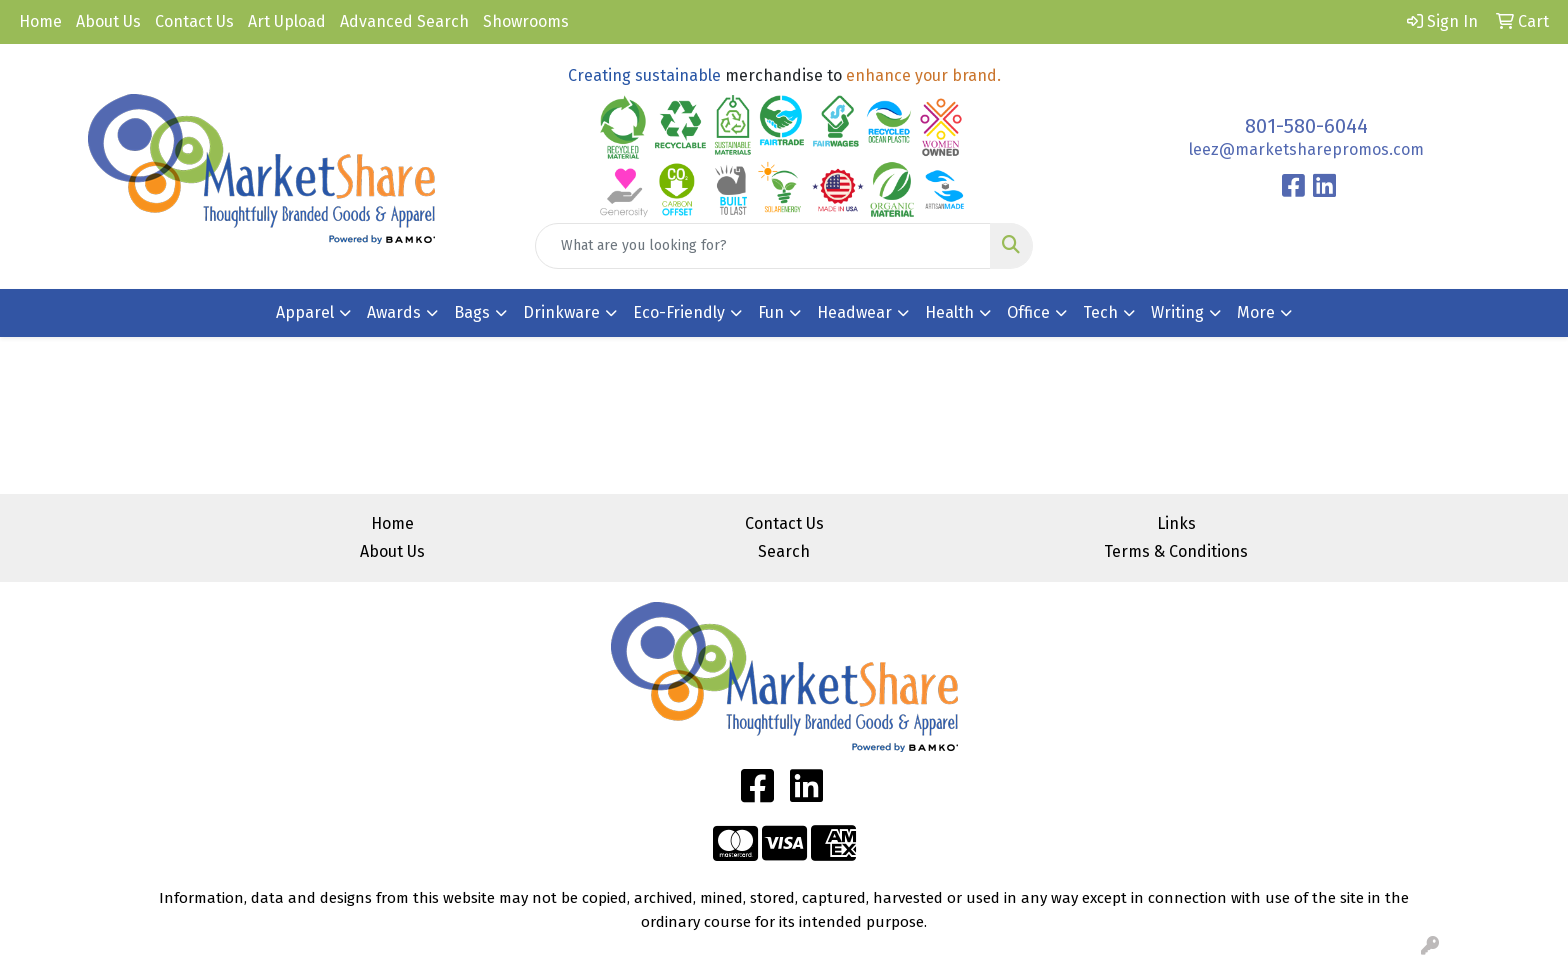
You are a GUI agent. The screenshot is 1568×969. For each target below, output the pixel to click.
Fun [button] (771, 312)
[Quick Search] (763, 246)
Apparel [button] (305, 312)
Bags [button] (472, 312)
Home (40, 21)
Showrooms (526, 21)
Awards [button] (394, 312)
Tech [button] (1100, 312)
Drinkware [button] (561, 312)
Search (784, 551)
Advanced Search (404, 21)
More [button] (1256, 312)
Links (1176, 523)
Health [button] (949, 312)
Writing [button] (1177, 312)
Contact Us (194, 21)
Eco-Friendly (679, 312)
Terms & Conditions (1176, 551)
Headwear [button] (854, 312)
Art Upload (287, 21)
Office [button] (1028, 312)
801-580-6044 (1306, 126)
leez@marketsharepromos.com (1306, 149)
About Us (108, 21)
